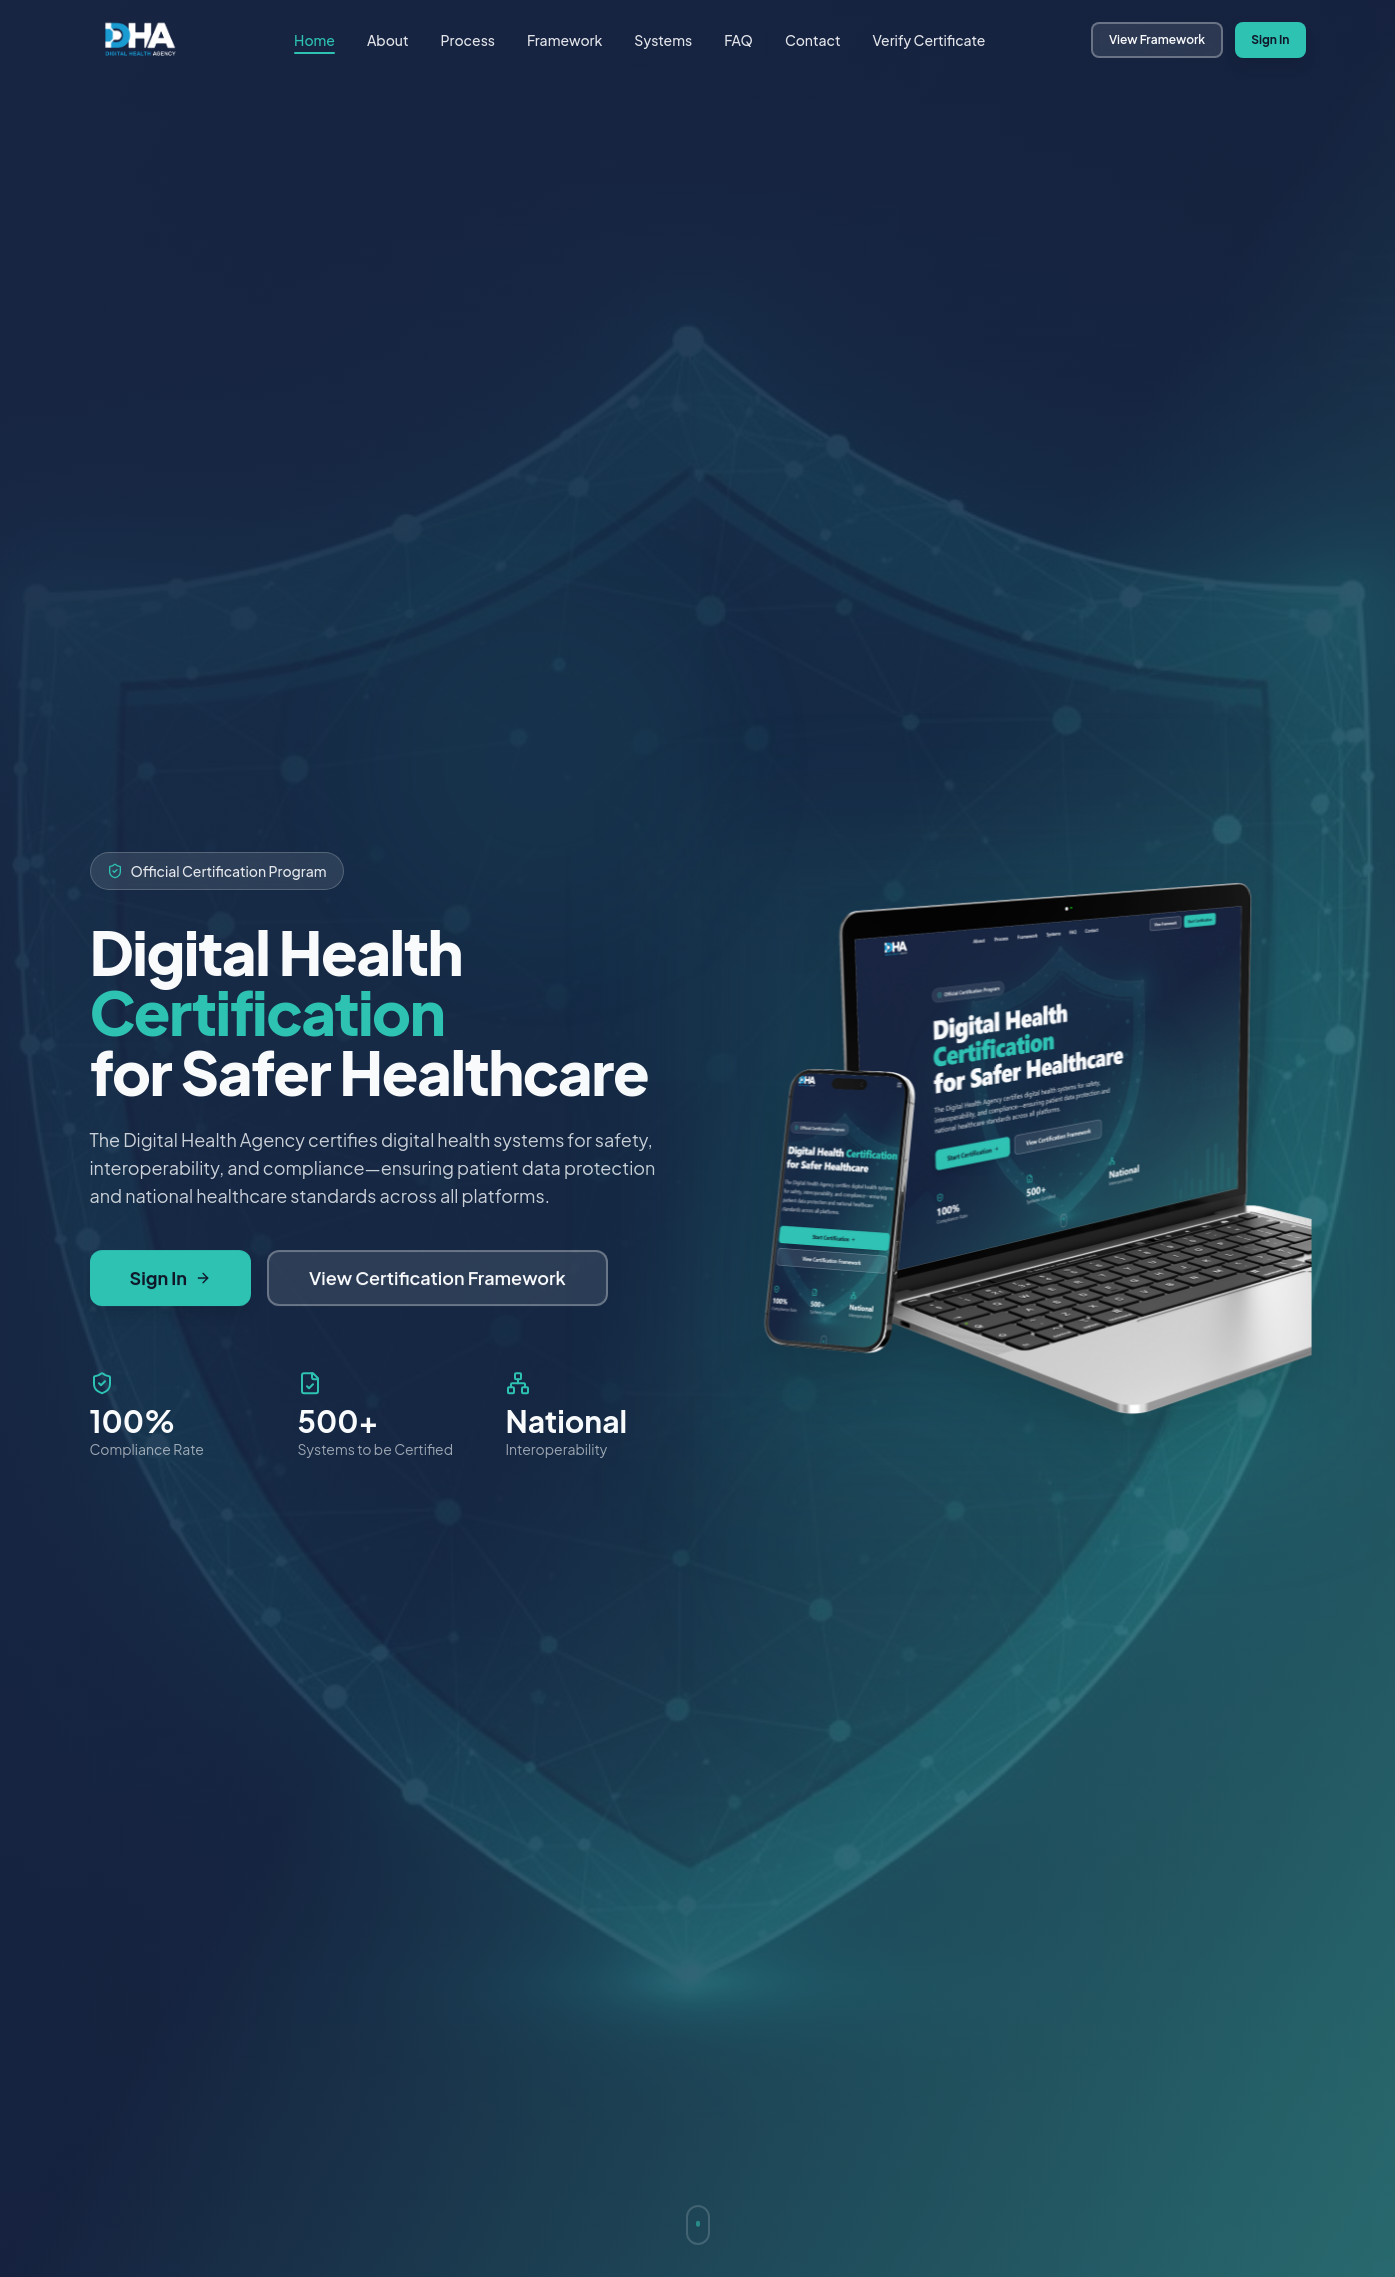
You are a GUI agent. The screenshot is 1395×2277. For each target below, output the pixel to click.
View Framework (1157, 39)
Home (314, 40)
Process (468, 40)
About (388, 40)
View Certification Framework (437, 1278)
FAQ (738, 40)
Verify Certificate (928, 40)
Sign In (1270, 39)
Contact (813, 40)
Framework (564, 40)
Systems (663, 40)
